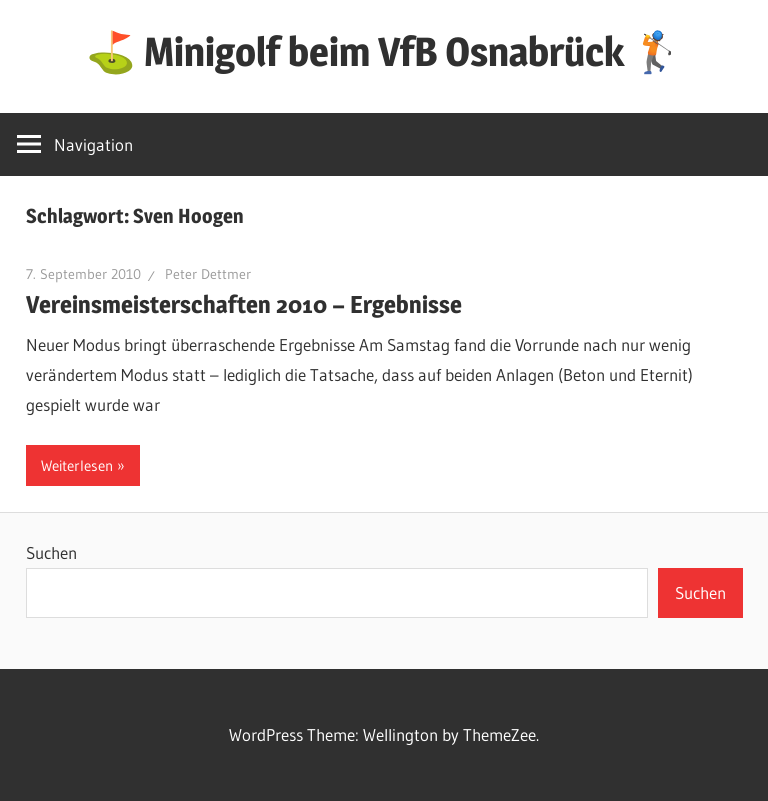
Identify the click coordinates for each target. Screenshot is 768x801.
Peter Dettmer (208, 274)
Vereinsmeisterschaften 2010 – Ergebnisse (244, 304)
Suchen (51, 552)
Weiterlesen (77, 465)
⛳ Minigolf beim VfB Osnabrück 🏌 (384, 51)
